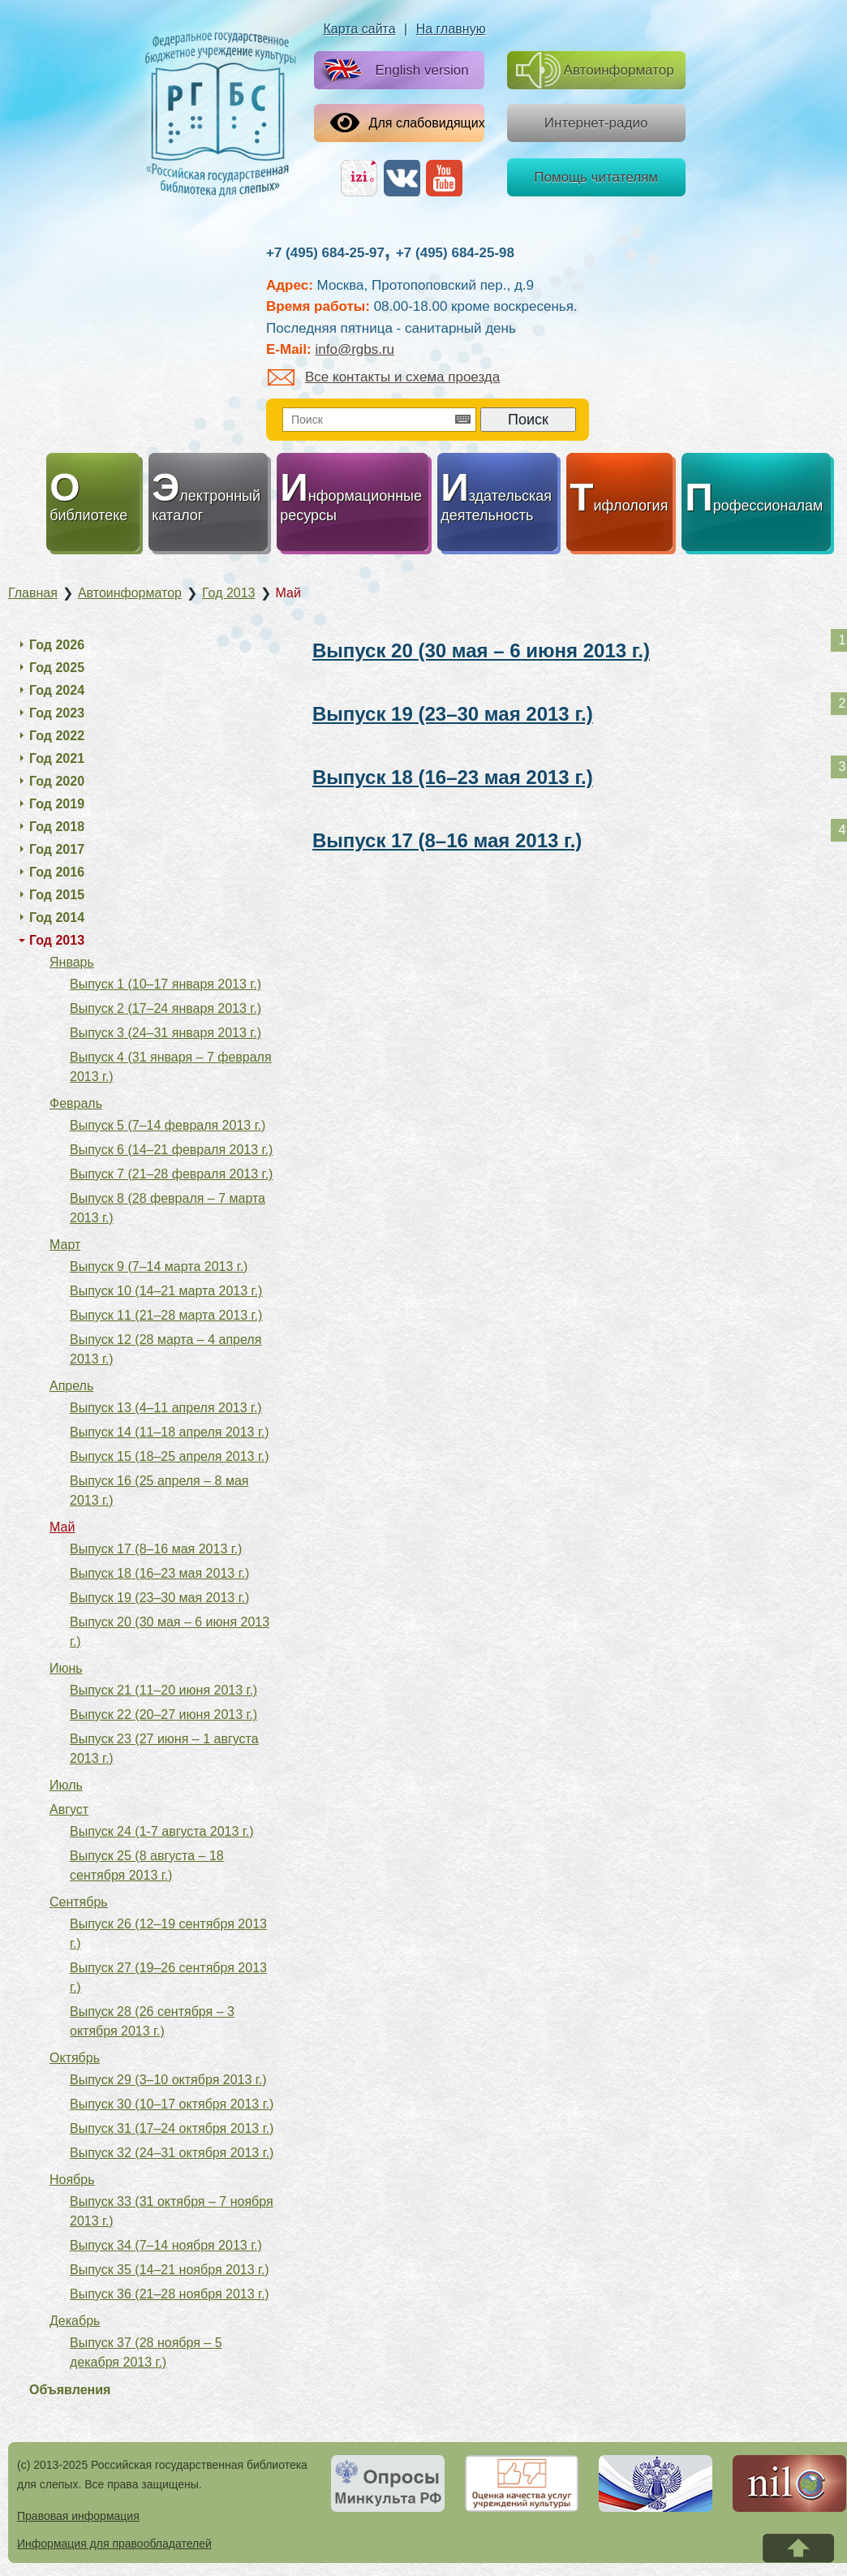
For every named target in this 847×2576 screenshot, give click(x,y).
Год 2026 (56, 645)
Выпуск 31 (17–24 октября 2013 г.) (171, 2128)
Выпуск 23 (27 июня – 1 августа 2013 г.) (164, 1748)
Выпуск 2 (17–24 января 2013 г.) (165, 1008)
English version (392, 71)
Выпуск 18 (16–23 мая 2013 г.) (452, 777)
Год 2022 (56, 736)
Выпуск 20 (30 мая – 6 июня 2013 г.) (481, 650)
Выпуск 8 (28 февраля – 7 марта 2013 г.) (167, 1208)
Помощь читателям (596, 177)
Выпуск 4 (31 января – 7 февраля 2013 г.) (171, 1066)
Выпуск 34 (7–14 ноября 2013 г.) (166, 2245)
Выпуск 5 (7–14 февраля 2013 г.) (167, 1125)
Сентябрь (78, 1902)
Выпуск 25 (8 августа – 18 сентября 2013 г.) (147, 1865)
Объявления (69, 2390)
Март (64, 1244)
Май (62, 1527)
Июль (66, 1785)
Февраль (75, 1103)
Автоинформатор (595, 70)
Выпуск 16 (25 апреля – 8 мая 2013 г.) (159, 1490)
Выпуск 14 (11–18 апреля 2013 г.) (169, 1432)
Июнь (66, 1668)
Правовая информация (78, 2515)
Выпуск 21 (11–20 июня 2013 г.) (163, 1690)
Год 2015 (56, 895)
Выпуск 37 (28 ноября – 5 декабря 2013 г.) (146, 2352)
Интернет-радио (596, 123)
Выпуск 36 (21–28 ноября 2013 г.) (169, 2294)
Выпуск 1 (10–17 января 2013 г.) (165, 984)
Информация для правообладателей (114, 2543)
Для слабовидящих (407, 123)
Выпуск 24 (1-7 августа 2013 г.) (161, 1831)
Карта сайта (360, 29)
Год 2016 (56, 872)
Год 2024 (56, 690)
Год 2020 (56, 781)
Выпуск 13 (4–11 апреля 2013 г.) (166, 1408)
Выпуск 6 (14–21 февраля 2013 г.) (171, 1150)
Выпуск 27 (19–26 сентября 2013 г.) (168, 1977)
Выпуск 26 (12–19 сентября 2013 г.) (168, 1933)
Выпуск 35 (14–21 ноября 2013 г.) (169, 2270)
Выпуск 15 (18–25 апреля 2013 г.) (169, 1456)
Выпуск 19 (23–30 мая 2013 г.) (452, 714)
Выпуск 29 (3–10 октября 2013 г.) (168, 2080)
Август (68, 1809)
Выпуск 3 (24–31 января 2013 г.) (165, 1033)
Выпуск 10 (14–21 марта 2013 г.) (166, 1291)
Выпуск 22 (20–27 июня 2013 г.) (163, 1714)
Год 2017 (56, 849)
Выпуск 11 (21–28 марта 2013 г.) (166, 1315)
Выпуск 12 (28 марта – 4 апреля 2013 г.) (165, 1349)
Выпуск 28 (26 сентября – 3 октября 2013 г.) (152, 2021)
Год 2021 (56, 758)
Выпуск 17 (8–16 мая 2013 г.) (447, 840)
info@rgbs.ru (354, 349)
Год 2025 (56, 667)
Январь (71, 962)
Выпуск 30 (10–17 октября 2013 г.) (171, 2104)
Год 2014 (56, 917)
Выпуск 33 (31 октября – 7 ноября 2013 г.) (171, 2211)
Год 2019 (56, 804)
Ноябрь (72, 2179)
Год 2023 (56, 713)
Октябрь (74, 2058)
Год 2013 (56, 940)
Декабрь (74, 2321)
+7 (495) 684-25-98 (455, 253)
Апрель (71, 1386)
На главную (451, 29)
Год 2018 (56, 827)
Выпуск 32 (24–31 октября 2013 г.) (171, 2153)
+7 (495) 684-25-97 (325, 253)
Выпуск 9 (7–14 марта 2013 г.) (158, 1266)
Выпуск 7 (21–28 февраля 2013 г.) (171, 1174)
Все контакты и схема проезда (384, 377)
